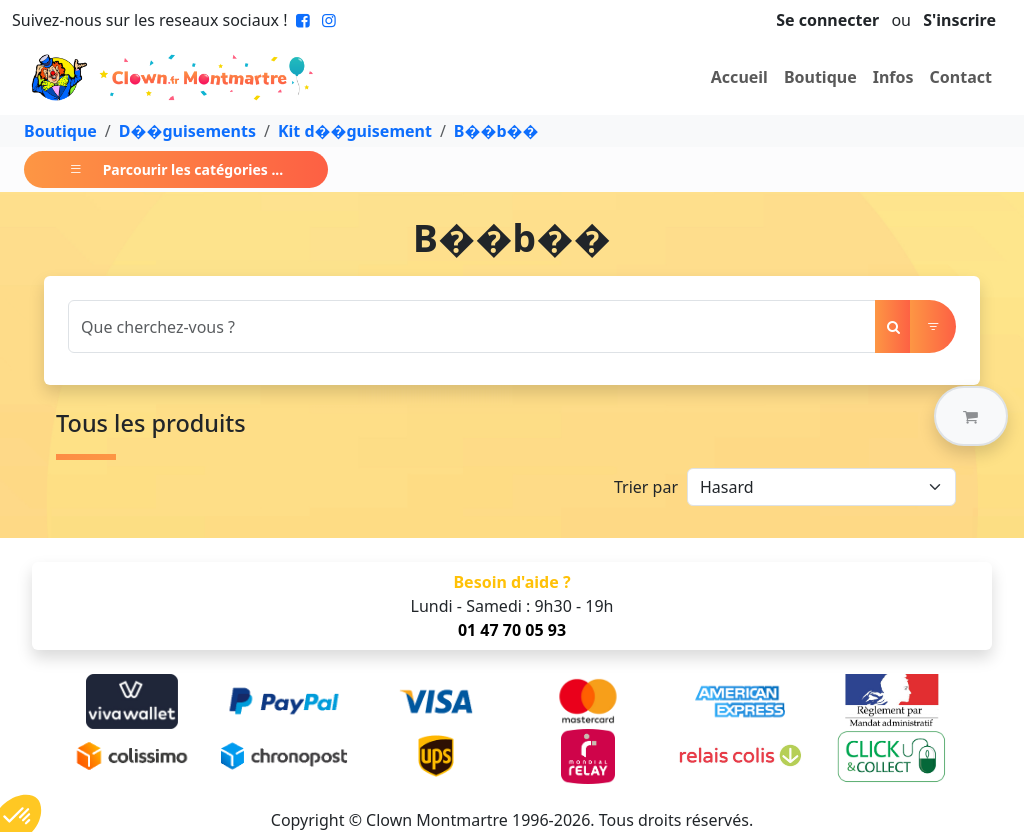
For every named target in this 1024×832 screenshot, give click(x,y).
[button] (971, 416)
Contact (961, 77)
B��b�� (496, 131)
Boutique (820, 77)
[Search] (472, 326)
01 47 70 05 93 (512, 630)
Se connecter (827, 20)
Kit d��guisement (355, 131)
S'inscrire (959, 20)
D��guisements (187, 131)
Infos (893, 77)
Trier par (646, 487)
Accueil (739, 77)
